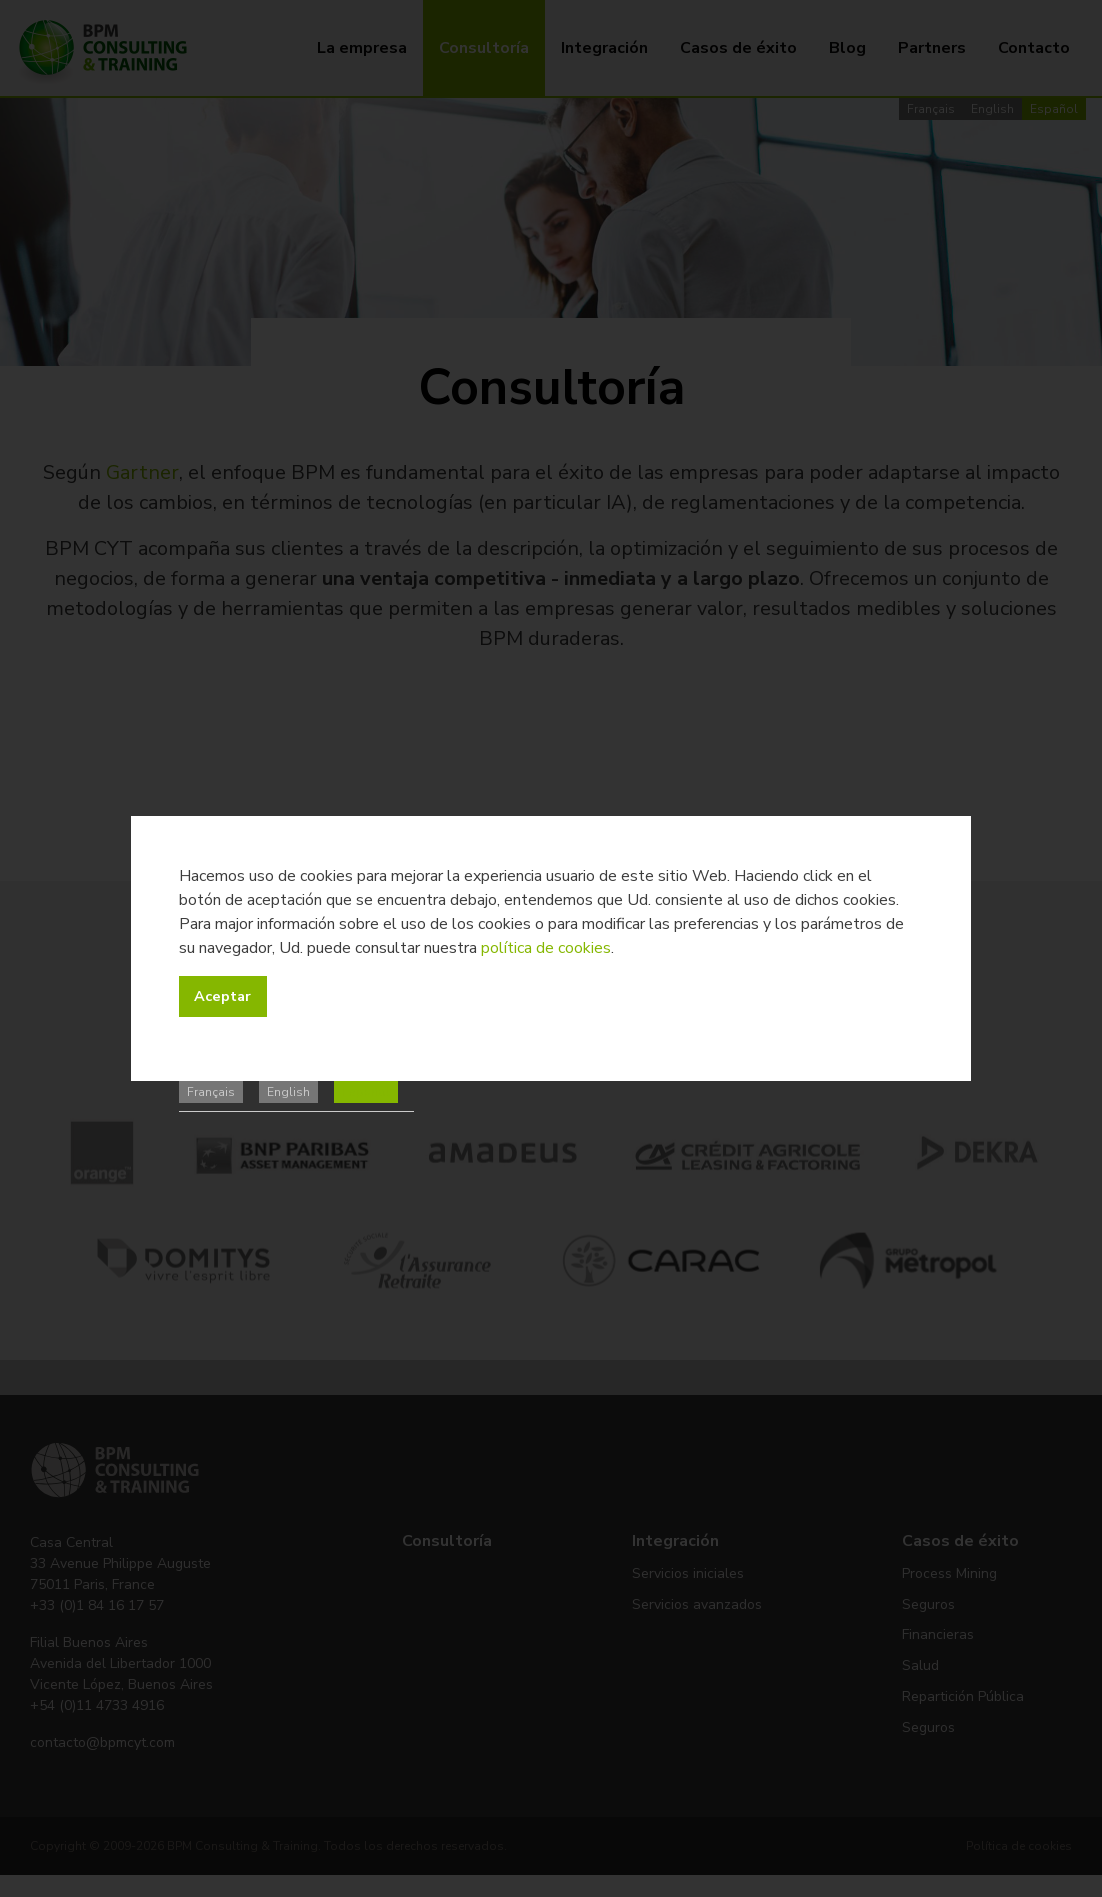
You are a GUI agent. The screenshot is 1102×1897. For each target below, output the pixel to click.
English (288, 1092)
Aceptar (222, 996)
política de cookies (546, 948)
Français (211, 1092)
